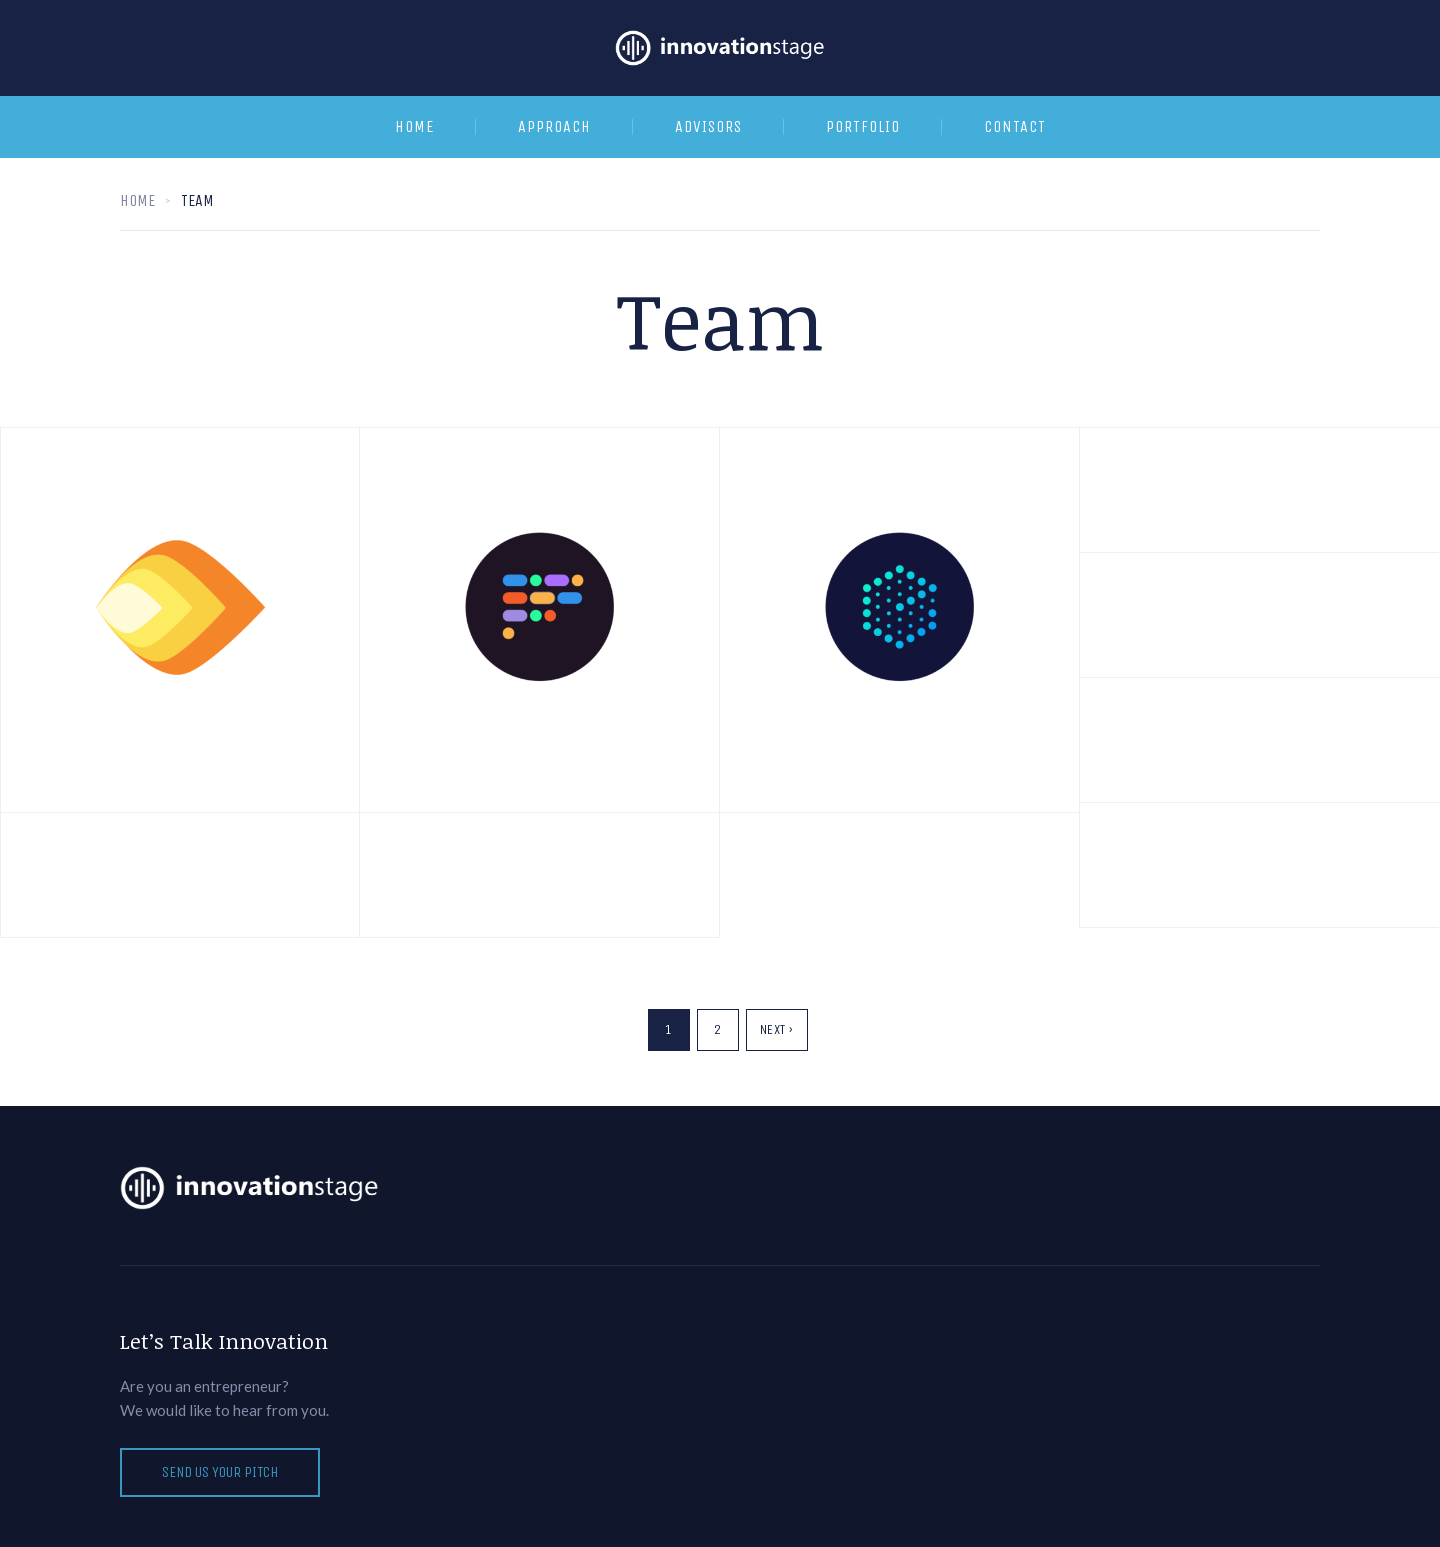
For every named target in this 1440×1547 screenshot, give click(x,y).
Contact (1015, 126)
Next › (777, 1029)
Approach (554, 126)
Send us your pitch (220, 1472)
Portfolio (863, 126)
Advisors (708, 126)
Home (414, 126)
